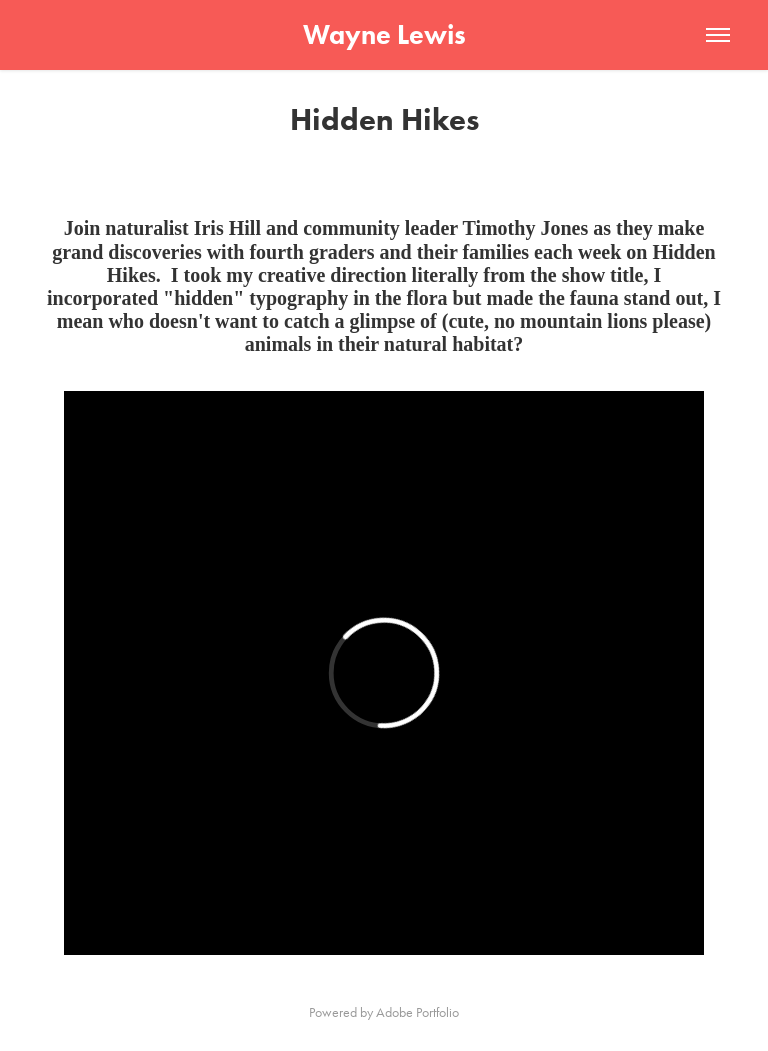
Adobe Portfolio (417, 1012)
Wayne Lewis (384, 34)
